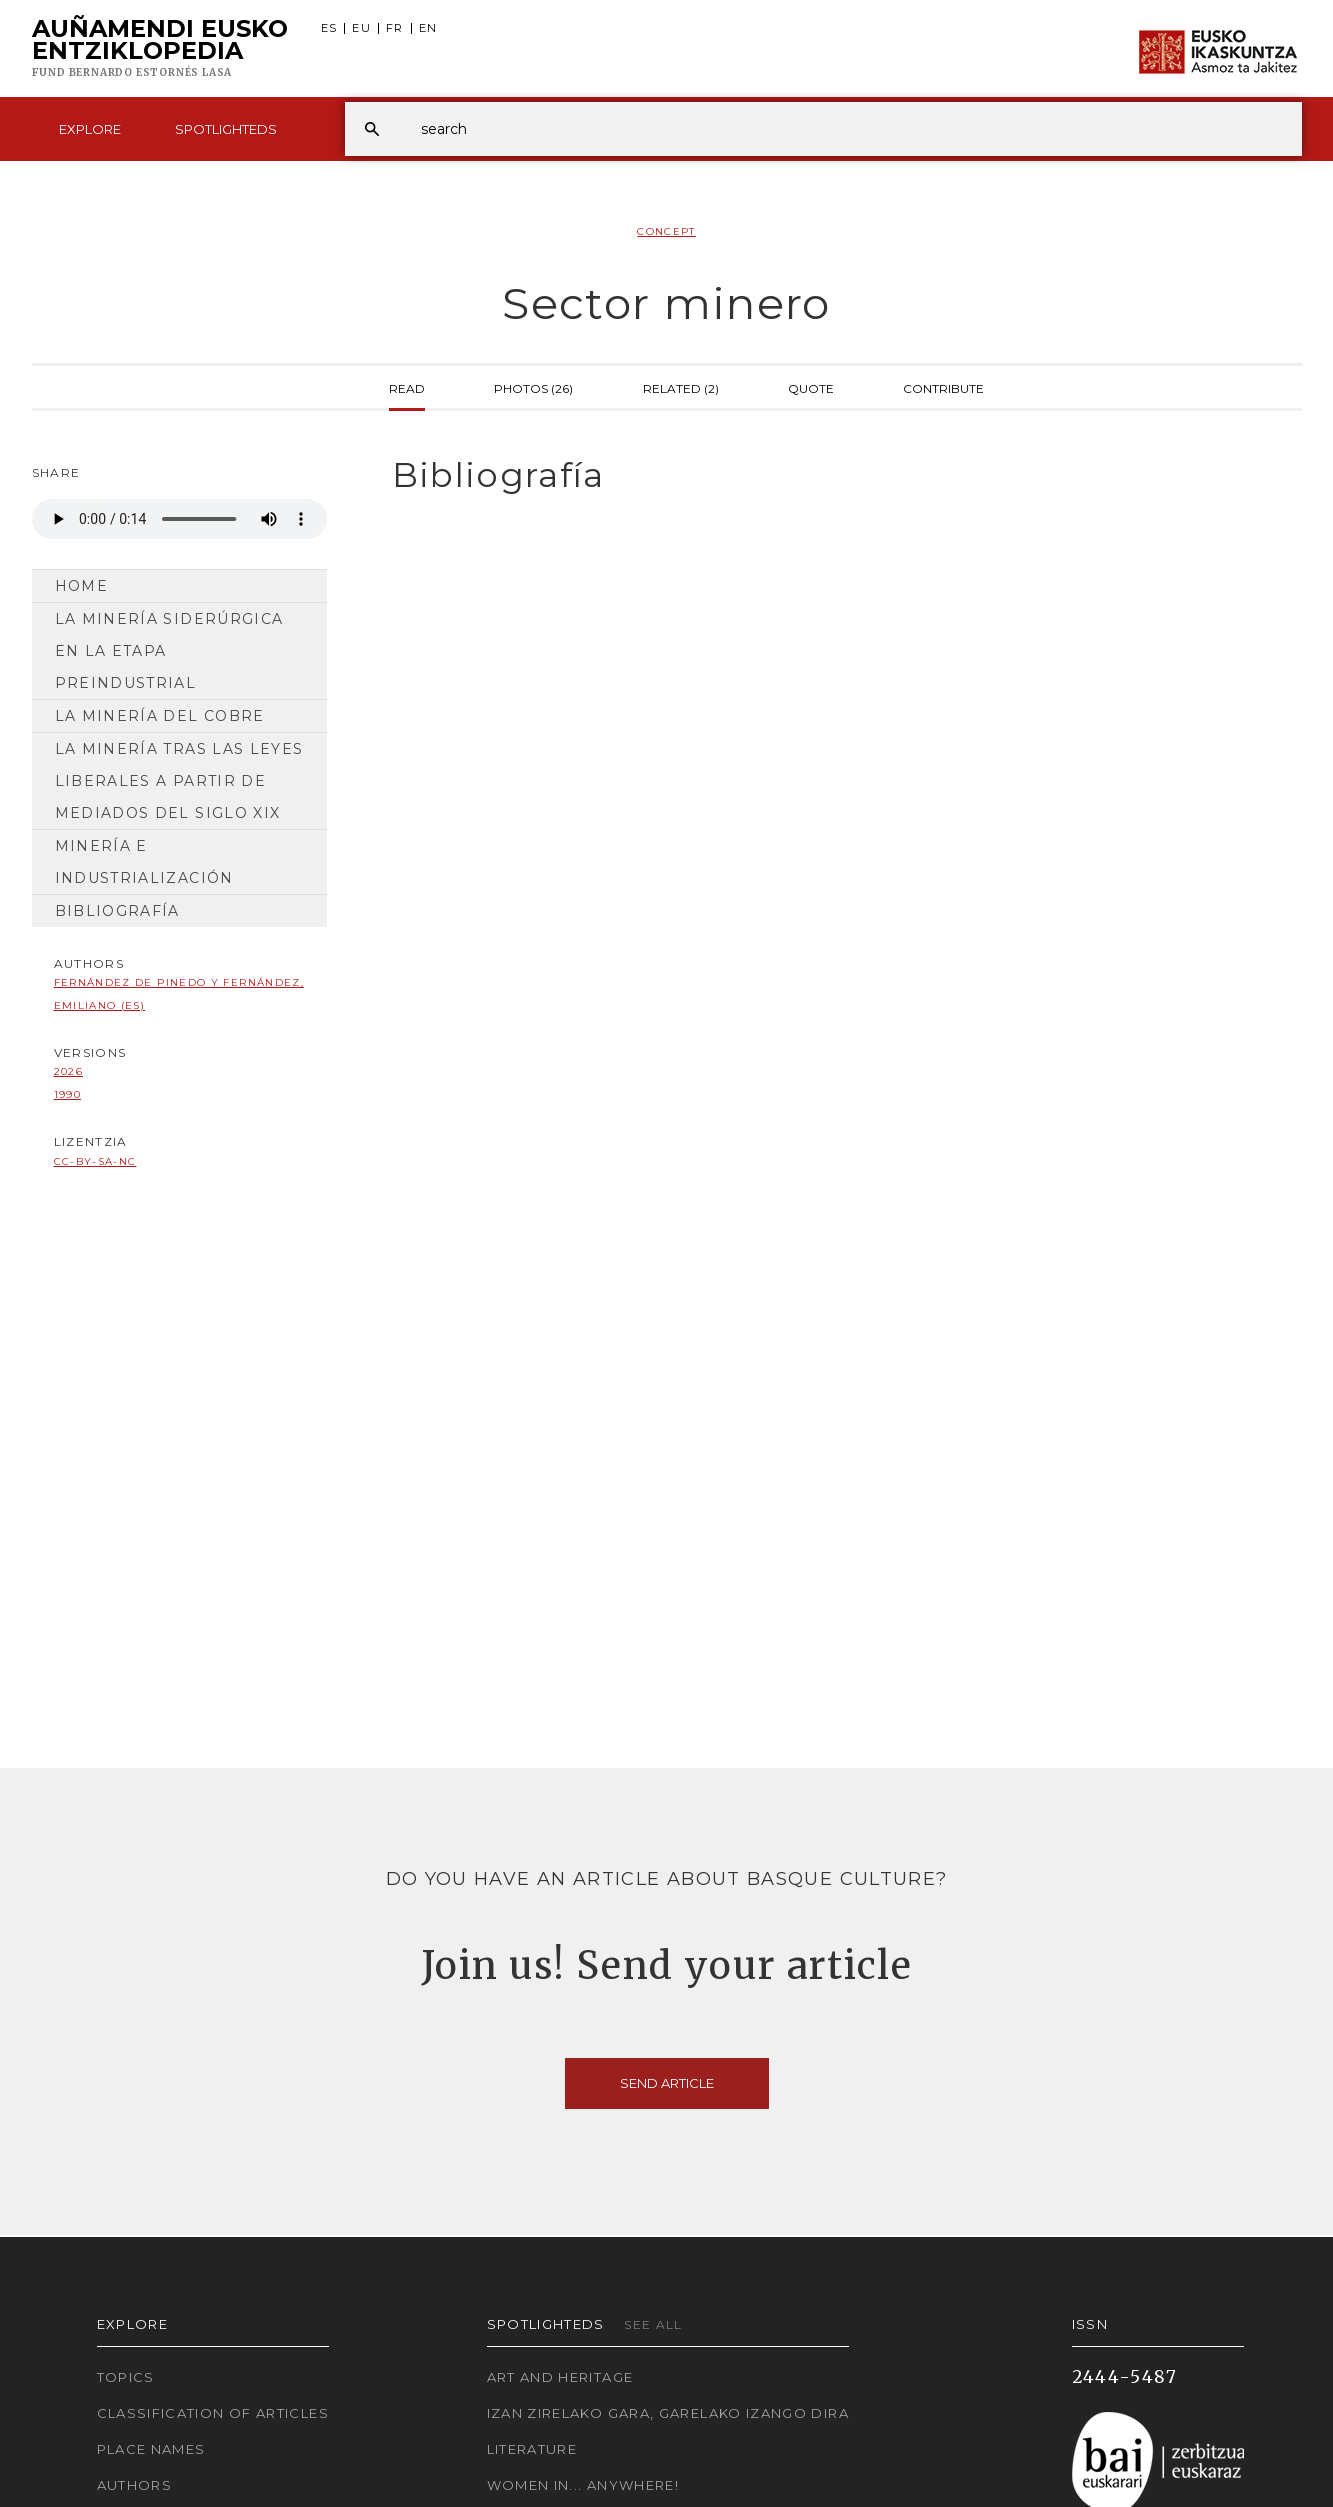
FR (395, 28)
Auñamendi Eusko (160, 49)
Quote (811, 387)
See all (653, 2324)
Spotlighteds (226, 129)
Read (407, 387)
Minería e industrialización (144, 862)
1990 (67, 1094)
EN (428, 28)
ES (329, 28)
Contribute (943, 387)
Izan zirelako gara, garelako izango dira (668, 2413)
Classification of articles (213, 2413)
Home (81, 586)
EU (361, 28)
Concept (666, 231)
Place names (151, 2449)
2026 (68, 1071)
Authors (135, 2485)
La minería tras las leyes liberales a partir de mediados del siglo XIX (179, 781)
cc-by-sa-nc (95, 1161)
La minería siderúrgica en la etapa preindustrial (169, 651)
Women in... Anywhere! (583, 2485)
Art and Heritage (560, 2377)
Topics (126, 2377)
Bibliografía (117, 911)
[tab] (829, 475)
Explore (90, 129)
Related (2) (681, 387)
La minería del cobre (160, 716)
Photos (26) (533, 387)
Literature (532, 2449)
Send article (667, 2083)
